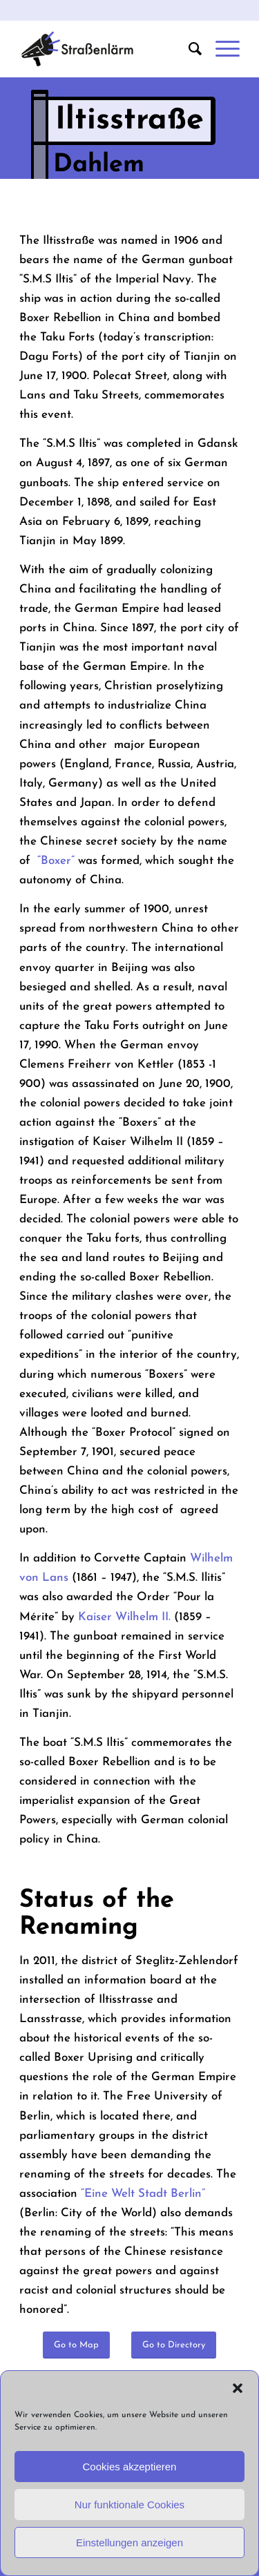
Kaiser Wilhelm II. (124, 1617)
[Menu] (221, 49)
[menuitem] (188, 49)
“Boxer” (56, 861)
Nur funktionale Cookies (129, 2504)
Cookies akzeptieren (130, 2466)
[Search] (188, 49)
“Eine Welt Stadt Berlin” (143, 2194)
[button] (237, 2388)
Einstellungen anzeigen (129, 2542)
